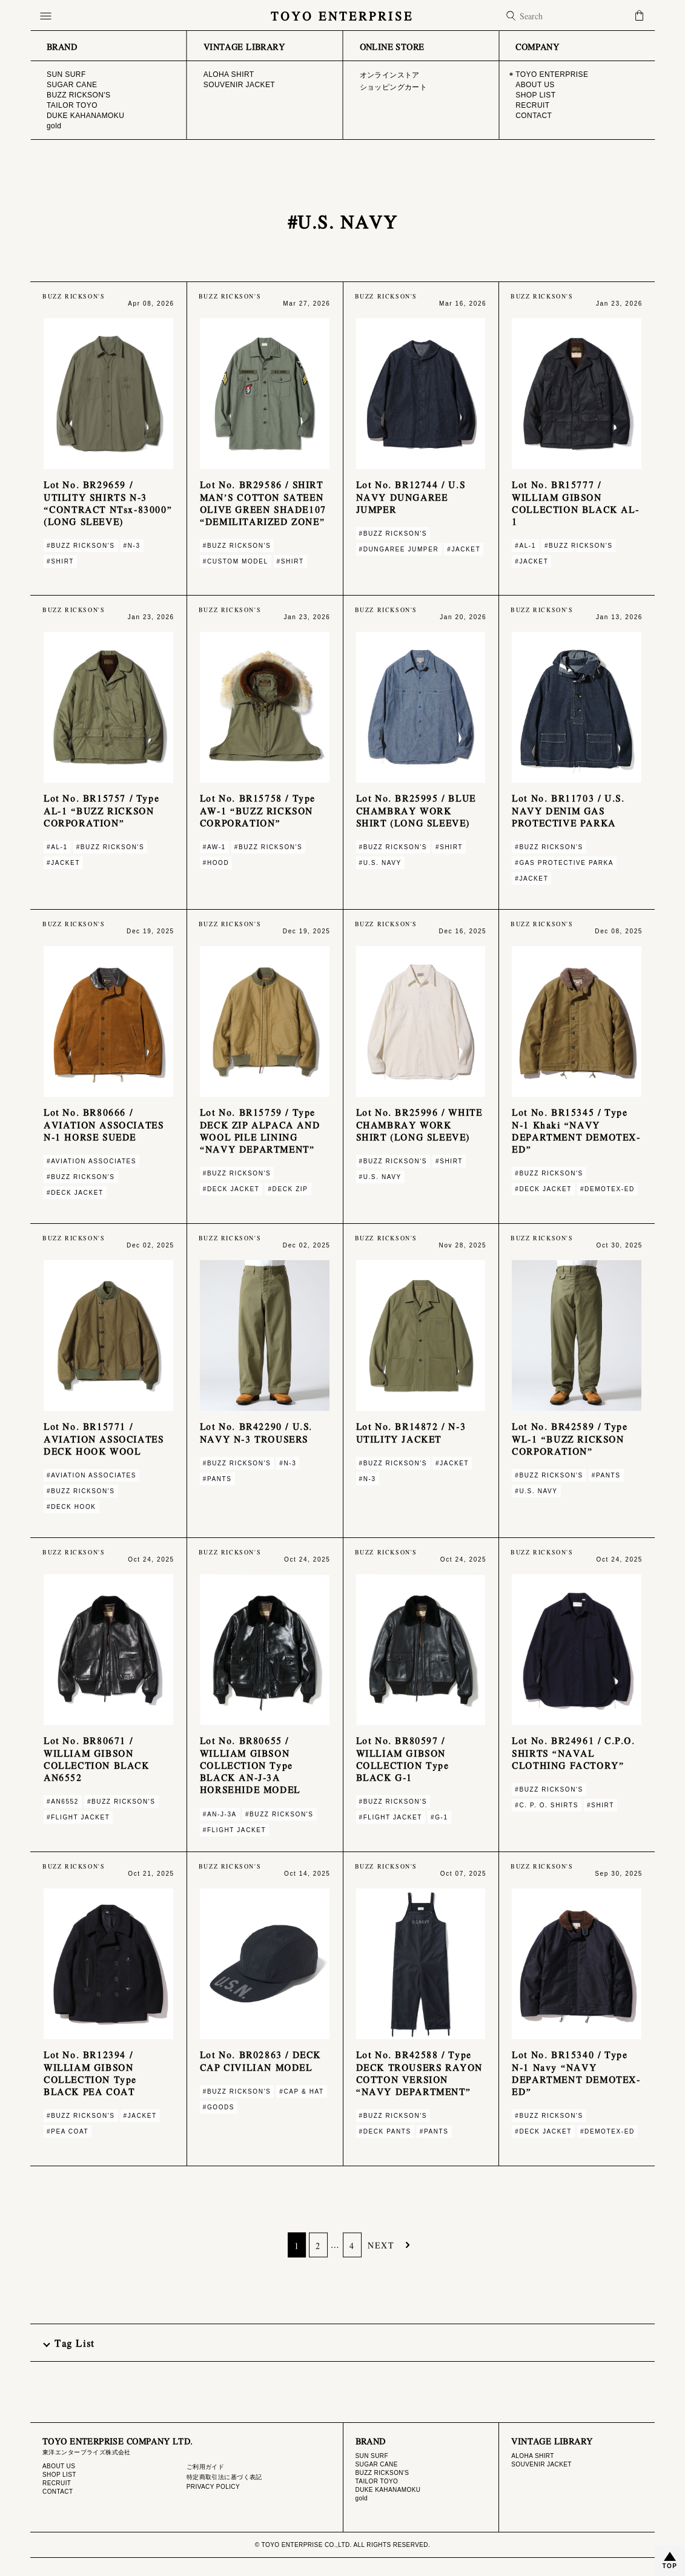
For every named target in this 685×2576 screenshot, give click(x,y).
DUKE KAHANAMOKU (388, 2489)
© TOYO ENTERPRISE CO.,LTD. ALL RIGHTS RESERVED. (342, 2545)
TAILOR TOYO (377, 2481)
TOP (669, 2566)
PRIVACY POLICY (213, 2486)
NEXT (381, 2244)
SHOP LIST (59, 2474)
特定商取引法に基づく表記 (224, 2477)
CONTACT (57, 2491)
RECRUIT (56, 2483)
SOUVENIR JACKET (541, 2464)
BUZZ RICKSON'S (382, 2472)
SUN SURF (372, 2456)
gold (362, 2498)
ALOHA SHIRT (532, 2456)
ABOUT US (58, 2466)
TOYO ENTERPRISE (342, 15)
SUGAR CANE (377, 2464)
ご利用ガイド (206, 2466)
